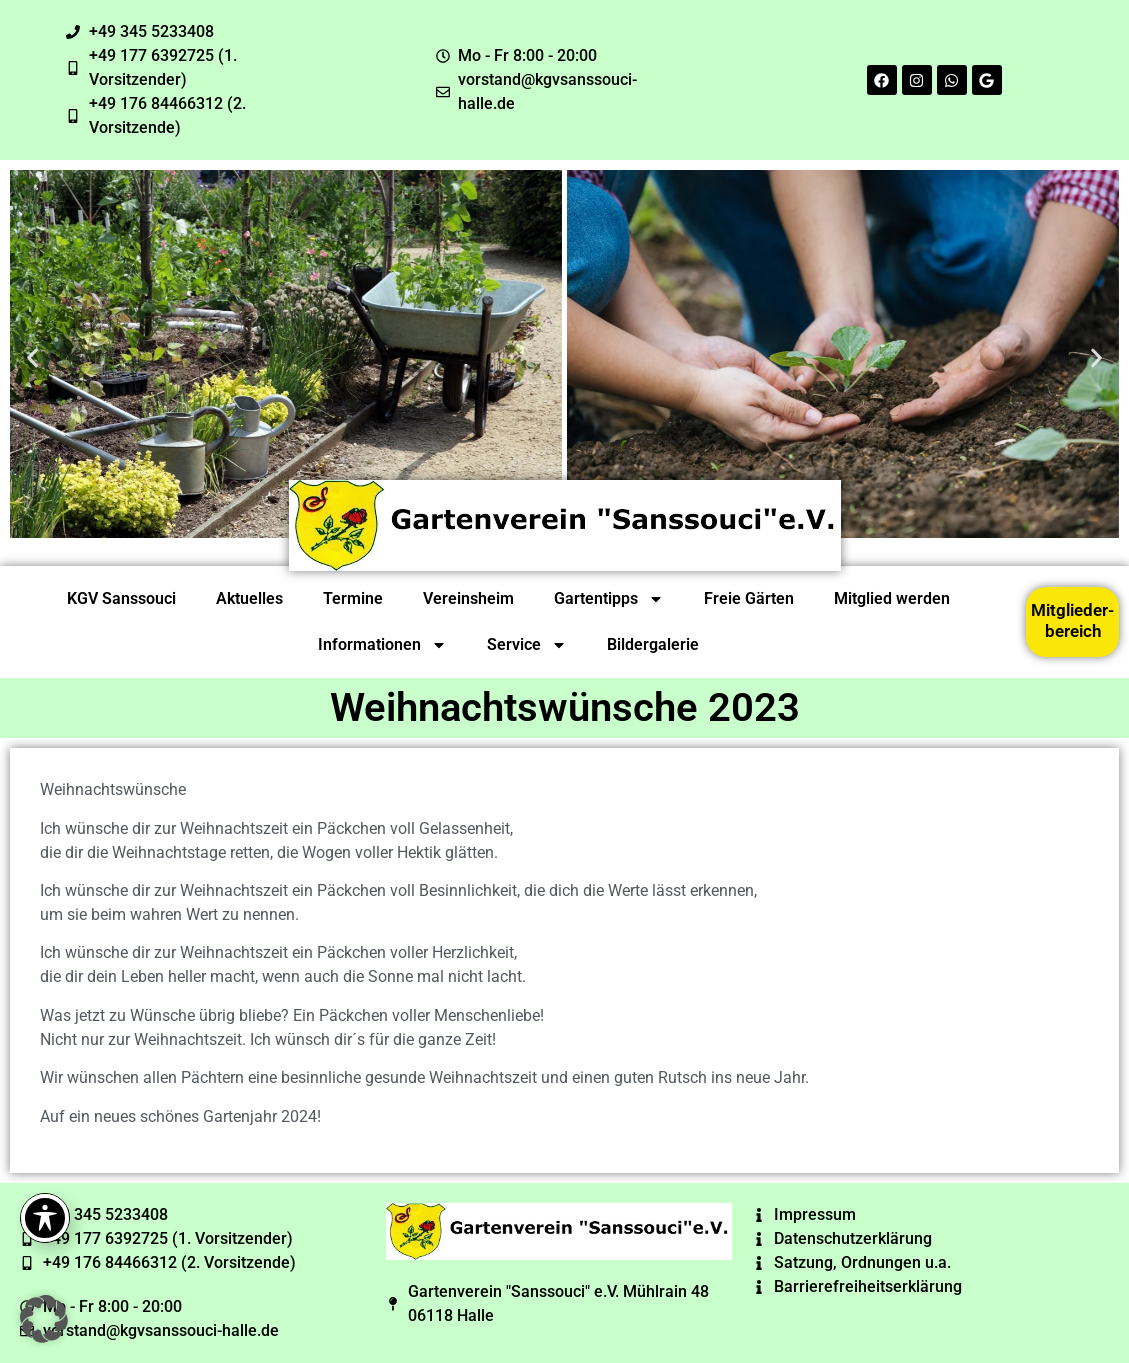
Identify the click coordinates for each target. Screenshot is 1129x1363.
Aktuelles (249, 598)
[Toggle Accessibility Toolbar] (45, 1218)
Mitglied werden (892, 598)
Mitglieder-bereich (1072, 620)
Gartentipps (609, 599)
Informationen (382, 645)
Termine (353, 598)
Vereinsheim (468, 598)
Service (527, 645)
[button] (32, 357)
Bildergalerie (653, 644)
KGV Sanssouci (121, 598)
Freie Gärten (749, 598)
